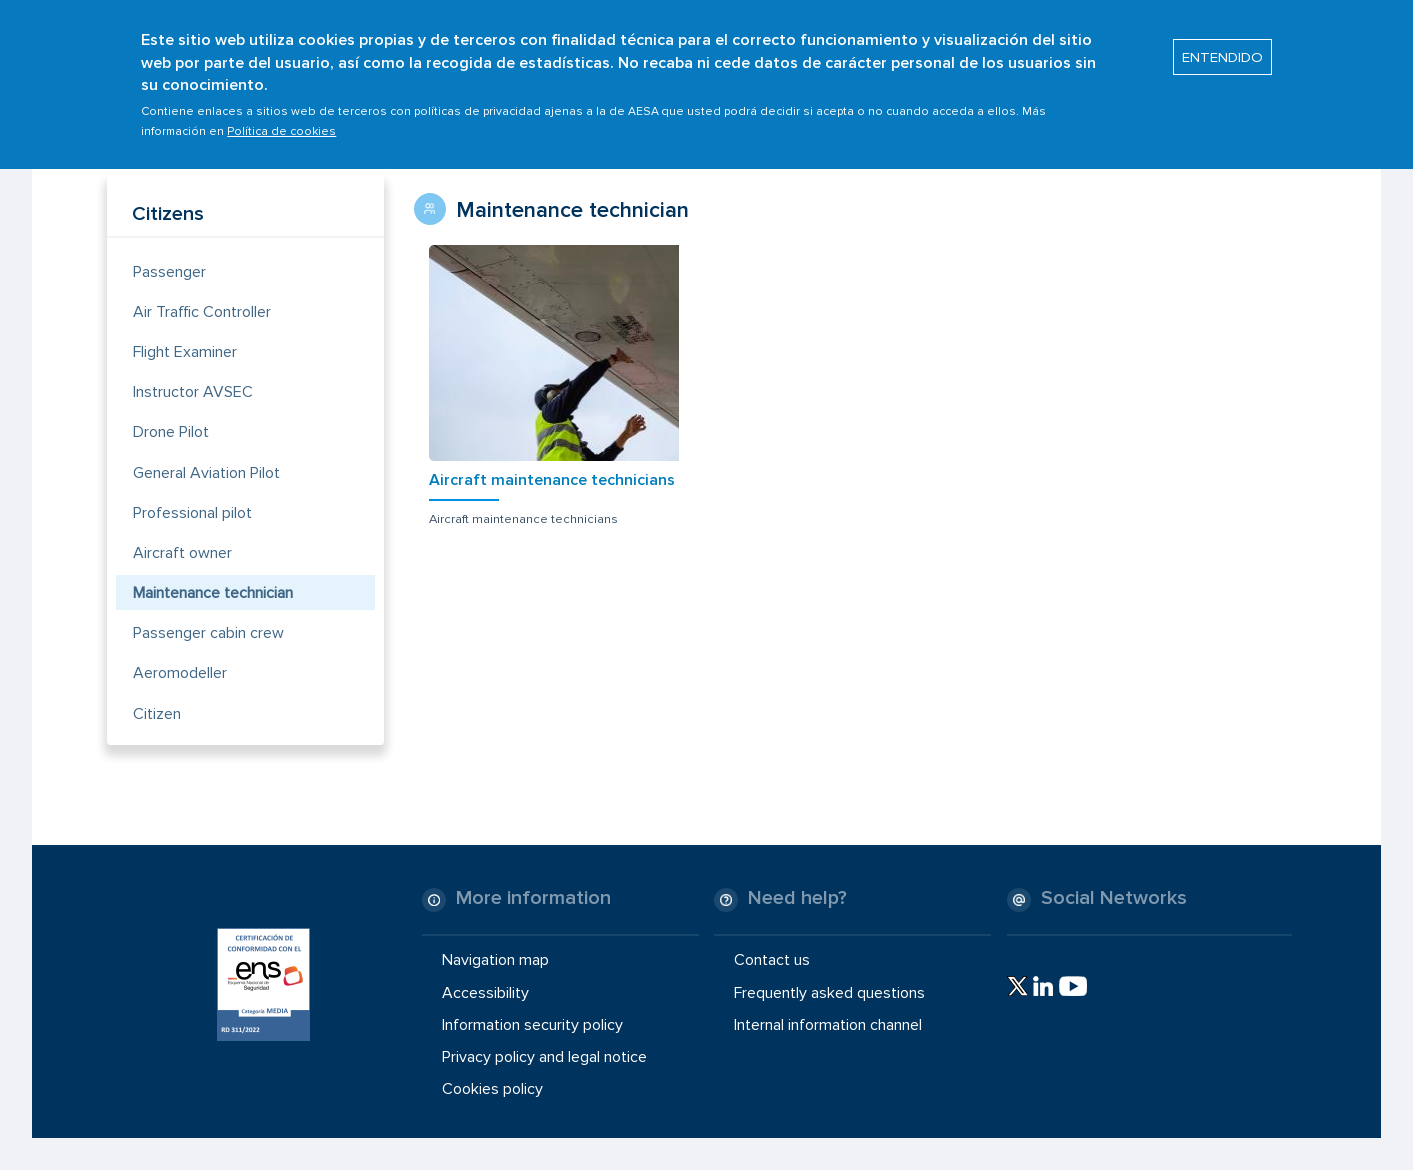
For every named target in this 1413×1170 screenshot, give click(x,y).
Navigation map (495, 960)
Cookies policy (492, 1089)
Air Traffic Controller (202, 312)
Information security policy (532, 1025)
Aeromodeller (180, 673)
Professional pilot (192, 513)
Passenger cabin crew (208, 633)
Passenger (169, 272)
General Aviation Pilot (206, 473)
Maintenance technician (213, 593)
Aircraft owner (182, 553)
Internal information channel (828, 1025)
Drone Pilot (171, 432)
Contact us (772, 960)
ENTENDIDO (1222, 46)
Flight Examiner (185, 352)
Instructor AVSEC (193, 392)
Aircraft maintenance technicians (552, 480)
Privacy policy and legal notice (544, 1057)
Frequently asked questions (829, 992)
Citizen (157, 714)
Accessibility (485, 992)
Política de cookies (281, 120)
